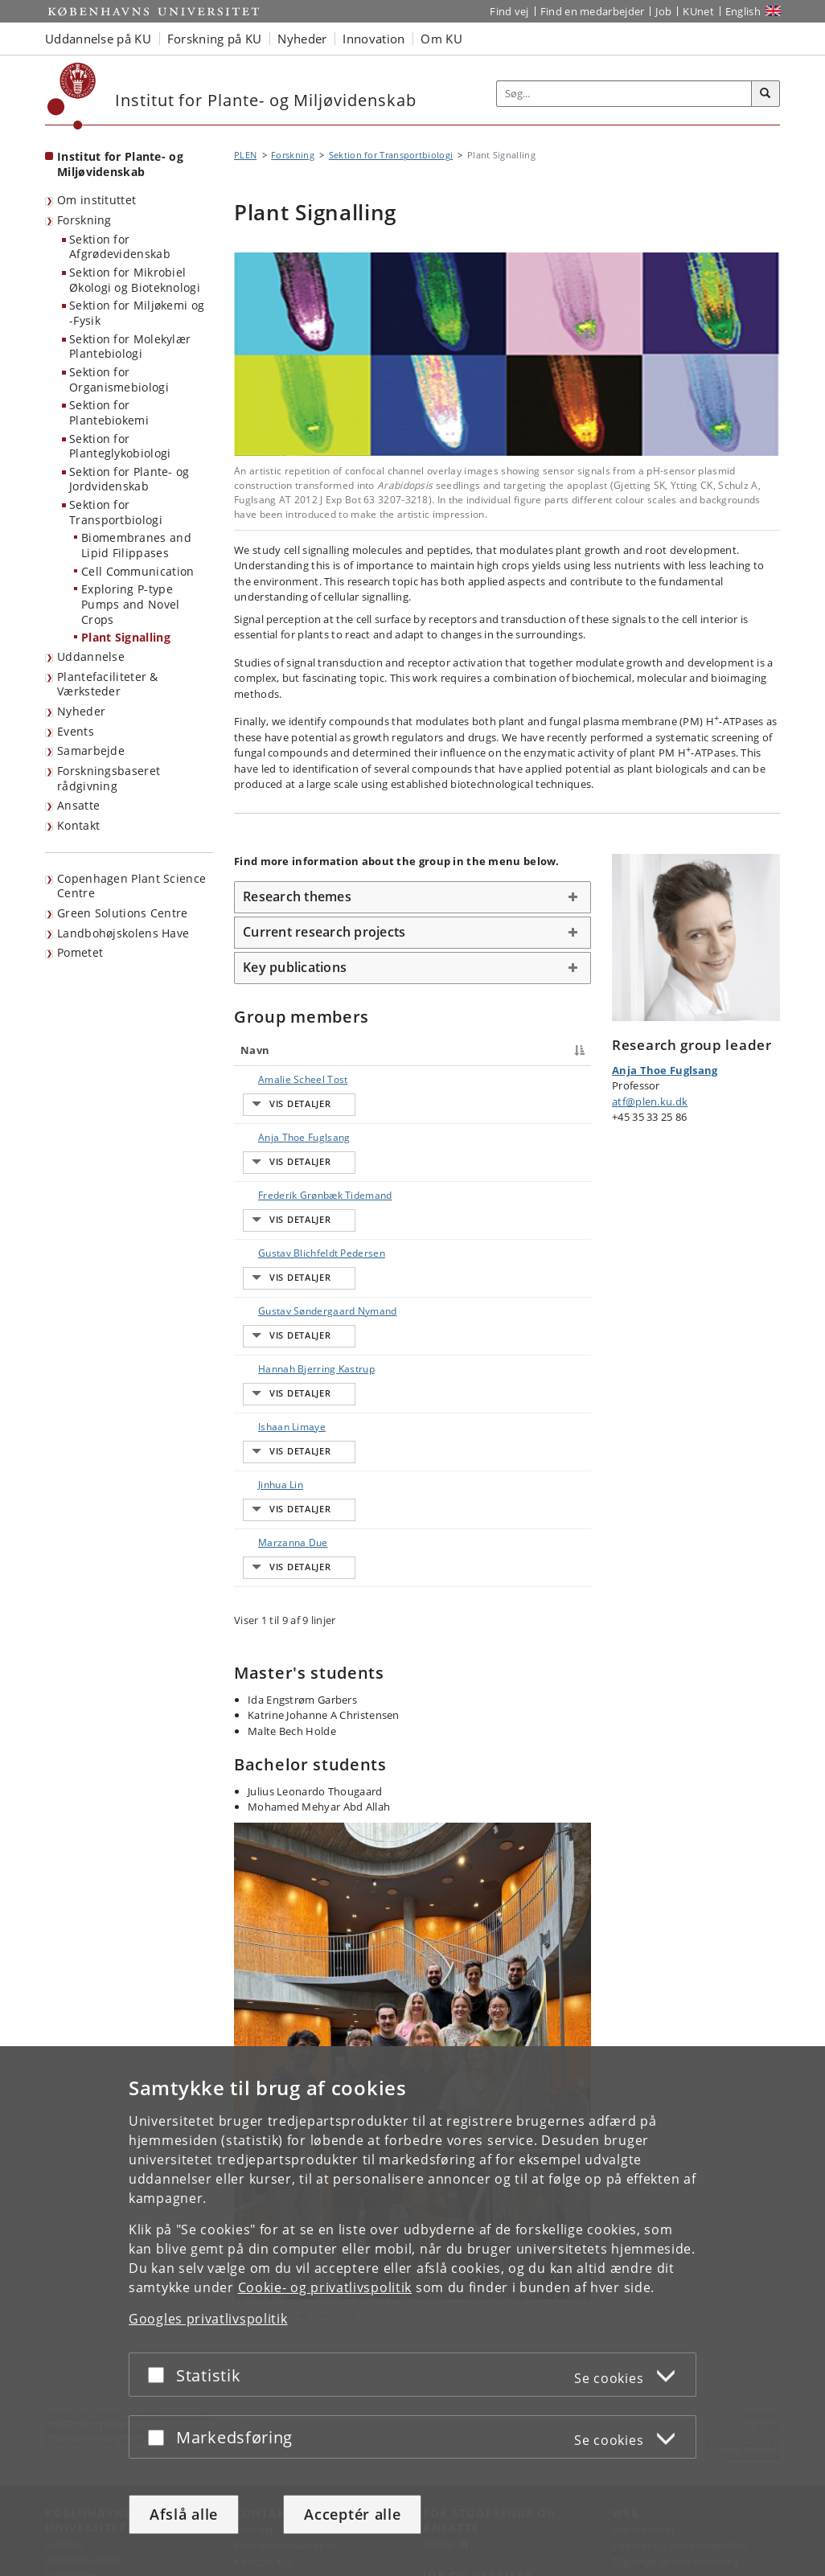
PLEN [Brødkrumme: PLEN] (245, 155)
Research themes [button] (297, 896)
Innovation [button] (373, 39)
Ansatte (78, 805)
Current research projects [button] (324, 932)
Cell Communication (137, 571)
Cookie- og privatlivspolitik (325, 2287)
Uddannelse (91, 656)
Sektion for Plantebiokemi (109, 412)
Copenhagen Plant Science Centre (131, 886)
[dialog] (412, 2311)
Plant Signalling (125, 637)
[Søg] (765, 94)
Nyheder (81, 711)
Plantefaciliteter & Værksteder (107, 684)
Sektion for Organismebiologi (119, 379)
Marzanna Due (277, 1449)
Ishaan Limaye (276, 1393)
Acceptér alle (352, 2514)
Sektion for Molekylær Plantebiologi (130, 346)
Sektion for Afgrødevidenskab (119, 247)
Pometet (80, 952)
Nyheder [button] (301, 39)
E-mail (567, 1079)
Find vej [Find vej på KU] (509, 11)
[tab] (412, 897)
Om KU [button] (441, 39)
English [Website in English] (743, 11)
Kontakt (78, 825)
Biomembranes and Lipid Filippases (136, 545)
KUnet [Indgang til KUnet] (698, 11)
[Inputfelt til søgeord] (624, 93)
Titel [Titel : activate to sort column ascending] (342, 1050)
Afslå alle (184, 2514)
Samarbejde (91, 750)
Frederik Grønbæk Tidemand (265, 1179)
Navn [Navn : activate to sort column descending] (254, 1050)
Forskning (84, 220)
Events (75, 731)
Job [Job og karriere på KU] (663, 11)
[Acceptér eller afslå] (160, 2374)
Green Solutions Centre (122, 913)
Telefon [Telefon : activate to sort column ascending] (486, 1050)
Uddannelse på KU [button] (98, 39)
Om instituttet (96, 199)
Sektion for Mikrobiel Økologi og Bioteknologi (134, 280)
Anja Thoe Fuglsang (265, 1129)
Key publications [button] (295, 967)
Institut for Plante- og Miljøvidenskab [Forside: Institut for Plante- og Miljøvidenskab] (120, 164)
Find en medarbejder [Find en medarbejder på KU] (592, 11)
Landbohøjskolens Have (123, 933)
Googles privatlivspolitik (208, 2319)
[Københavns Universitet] (71, 96)
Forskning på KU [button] (214, 39)
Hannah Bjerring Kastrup (261, 1350)
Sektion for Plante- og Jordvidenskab (129, 479)
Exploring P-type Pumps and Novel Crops (130, 603)
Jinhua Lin (264, 1421)
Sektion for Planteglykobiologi (119, 446)
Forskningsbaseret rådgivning (108, 778)
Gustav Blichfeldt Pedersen (264, 1236)
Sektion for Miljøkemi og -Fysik (136, 312)
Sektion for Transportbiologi (115, 512)
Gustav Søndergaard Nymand (272, 1293)
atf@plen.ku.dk (650, 1101)
